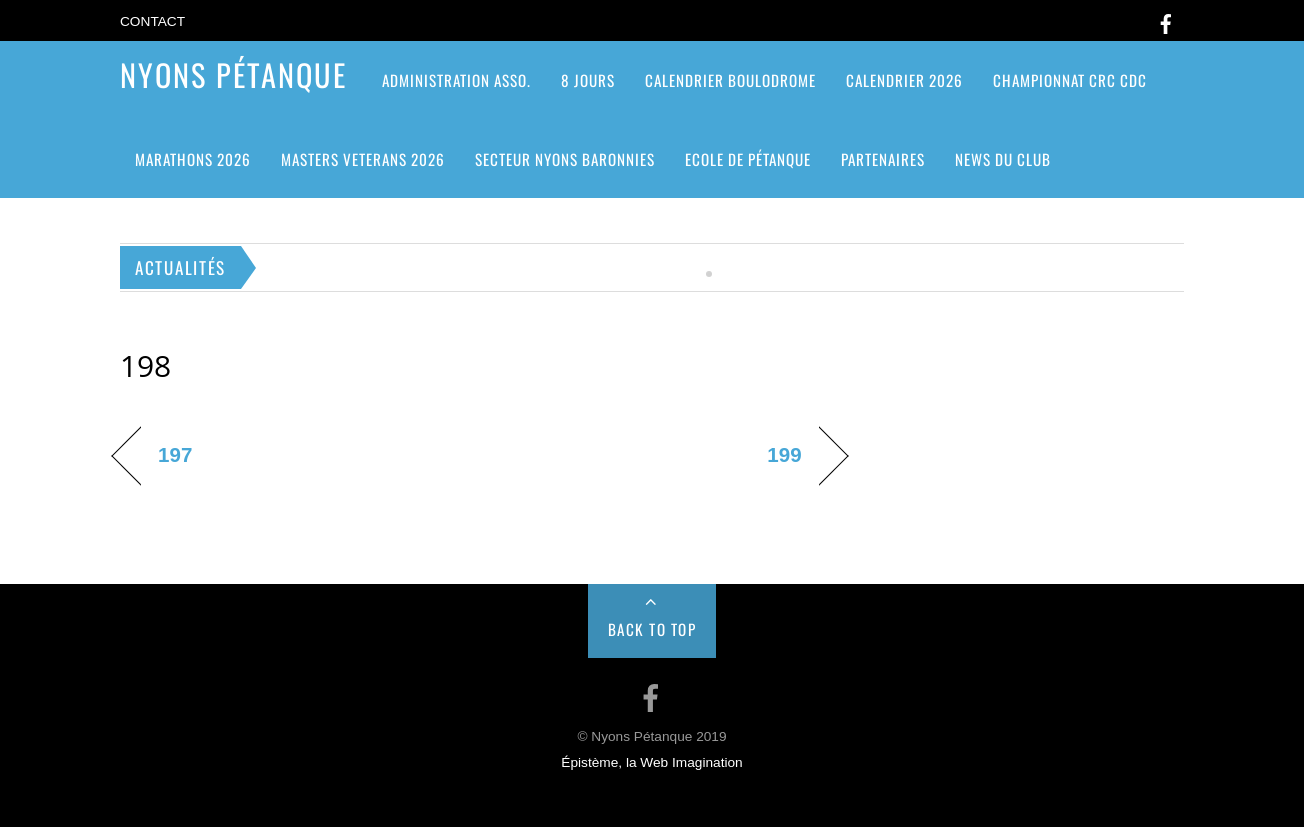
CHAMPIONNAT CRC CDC (1070, 80)
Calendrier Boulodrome (730, 80)
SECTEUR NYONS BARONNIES (565, 159)
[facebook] (1166, 20)
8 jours (588, 80)
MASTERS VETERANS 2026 (363, 159)
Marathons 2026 (193, 159)
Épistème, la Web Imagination (651, 762)
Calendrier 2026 (904, 80)
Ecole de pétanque (748, 159)
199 (784, 454)
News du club (1003, 159)
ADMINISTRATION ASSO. (456, 80)
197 (175, 454)
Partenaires (883, 159)
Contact (152, 21)
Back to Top (652, 629)
